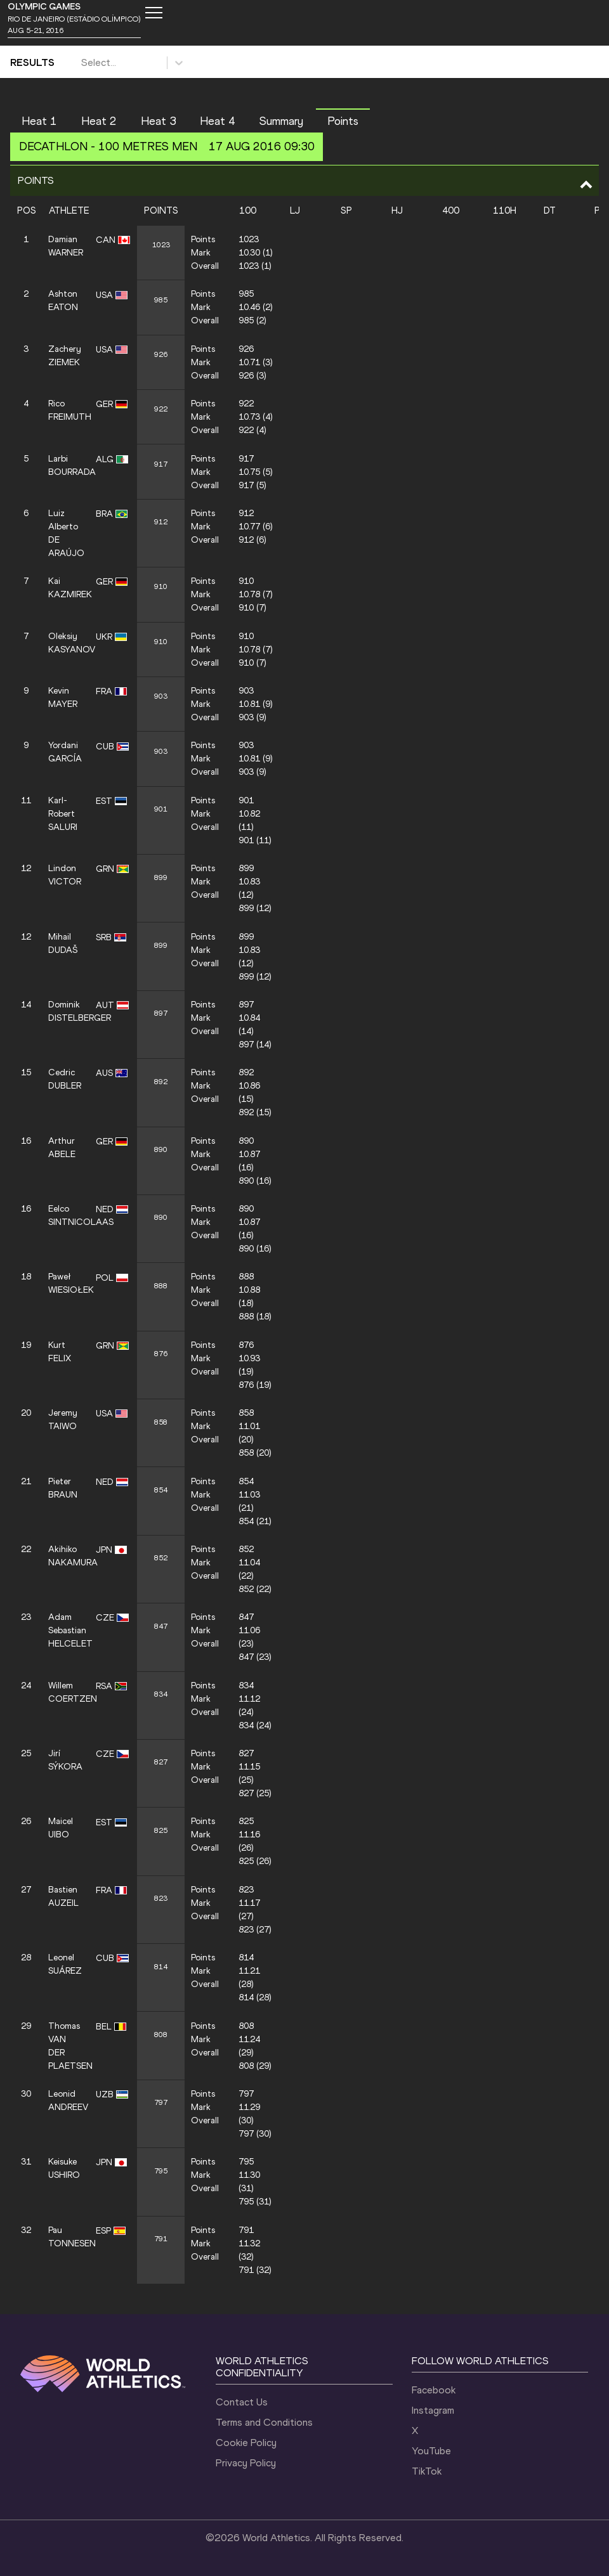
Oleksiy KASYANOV (65, 643)
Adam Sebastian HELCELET (65, 1630)
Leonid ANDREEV (65, 2100)
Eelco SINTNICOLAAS (65, 1215)
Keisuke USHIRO (64, 2168)
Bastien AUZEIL (63, 1896)
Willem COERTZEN (65, 1692)
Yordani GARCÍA (65, 752)
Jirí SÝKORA (65, 1760)
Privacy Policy (246, 2463)
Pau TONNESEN (65, 2237)
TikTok (427, 2471)
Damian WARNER (65, 246)
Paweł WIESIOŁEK (65, 1283)
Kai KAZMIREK (65, 588)
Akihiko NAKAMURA (65, 1556)
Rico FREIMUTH (65, 410)
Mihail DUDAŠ (62, 943)
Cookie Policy (246, 2443)
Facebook (433, 2390)
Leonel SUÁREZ (65, 1964)
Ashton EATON (63, 300)
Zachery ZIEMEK (64, 356)
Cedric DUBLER (64, 1079)
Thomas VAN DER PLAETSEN (65, 2046)
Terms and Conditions (264, 2422)
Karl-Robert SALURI (62, 813)
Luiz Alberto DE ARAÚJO (65, 533)
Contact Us (242, 2402)
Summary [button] (281, 121)
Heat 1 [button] (39, 121)
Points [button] (342, 121)
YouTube (431, 2451)
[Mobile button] (153, 12)
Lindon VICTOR (64, 875)
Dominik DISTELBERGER (65, 1011)
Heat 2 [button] (99, 121)
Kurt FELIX (59, 1352)
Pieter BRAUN (62, 1488)
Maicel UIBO (60, 1828)
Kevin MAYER (62, 697)
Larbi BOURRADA (65, 465)
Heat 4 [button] (217, 121)
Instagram (433, 2410)
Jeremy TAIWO (62, 1420)
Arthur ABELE (61, 1148)
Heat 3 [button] (158, 121)
